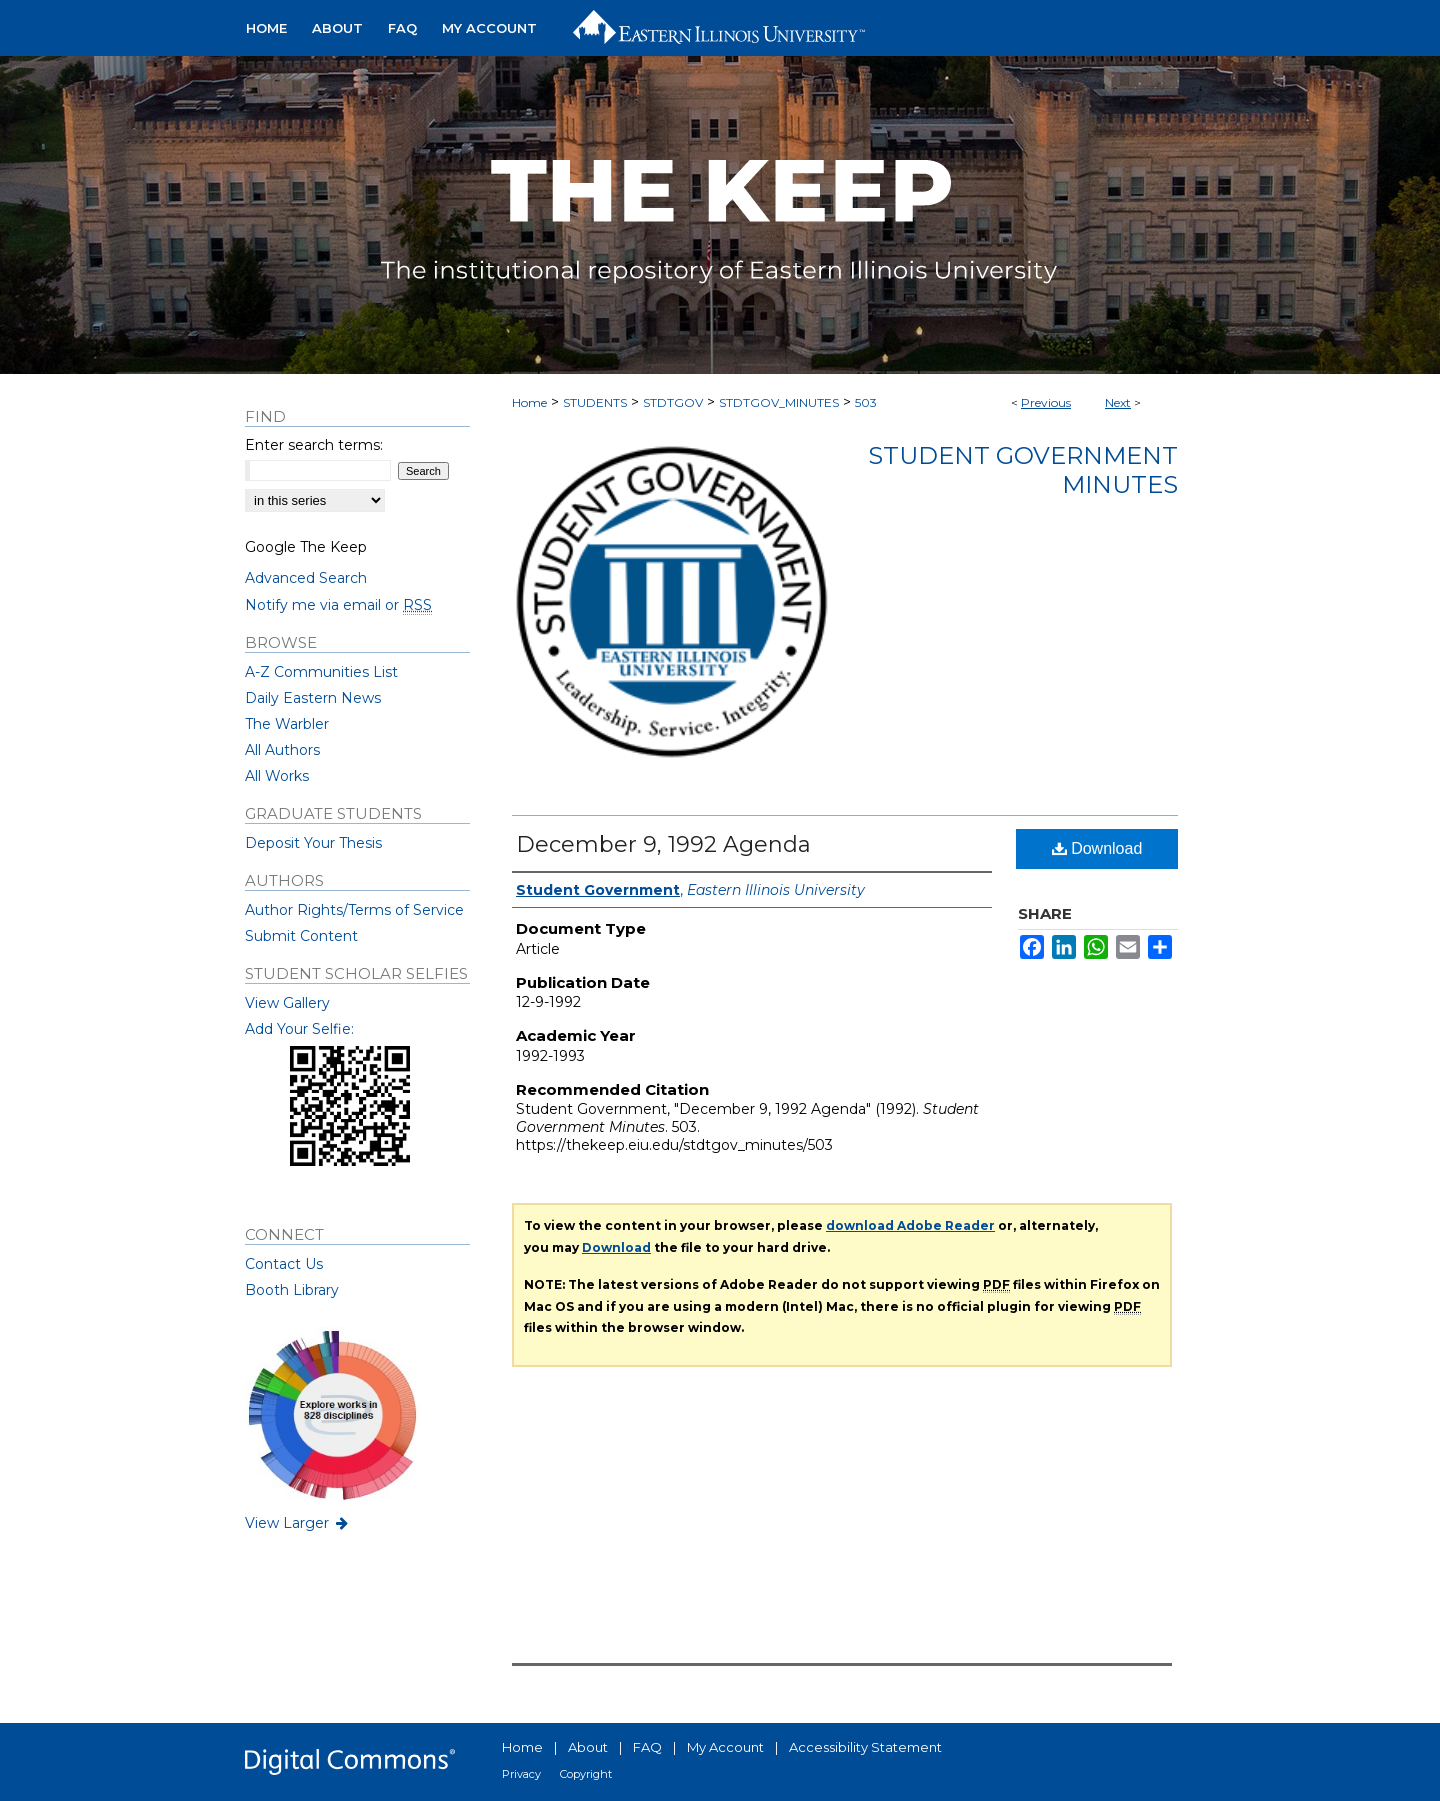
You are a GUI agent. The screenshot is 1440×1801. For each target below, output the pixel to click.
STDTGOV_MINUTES (779, 402)
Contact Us (284, 1264)
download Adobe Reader (910, 1225)
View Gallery (287, 1003)
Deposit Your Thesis (313, 843)
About (588, 1747)
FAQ (647, 1747)
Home (529, 402)
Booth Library (292, 1290)
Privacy (521, 1774)
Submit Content (301, 936)
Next (1118, 402)
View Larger (298, 1523)
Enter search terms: (314, 445)
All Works (277, 776)
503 (866, 402)
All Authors (282, 750)
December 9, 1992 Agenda (663, 844)
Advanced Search (306, 578)
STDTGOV (673, 402)
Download (1097, 848)
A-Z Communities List (321, 672)
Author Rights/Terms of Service (354, 910)
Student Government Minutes (1023, 470)
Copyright (586, 1774)
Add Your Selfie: (299, 1029)
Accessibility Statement (865, 1747)
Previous (1046, 402)
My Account (725, 1747)
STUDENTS (595, 402)
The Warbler (287, 724)
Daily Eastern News (313, 698)
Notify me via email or (338, 605)
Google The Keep (306, 547)
